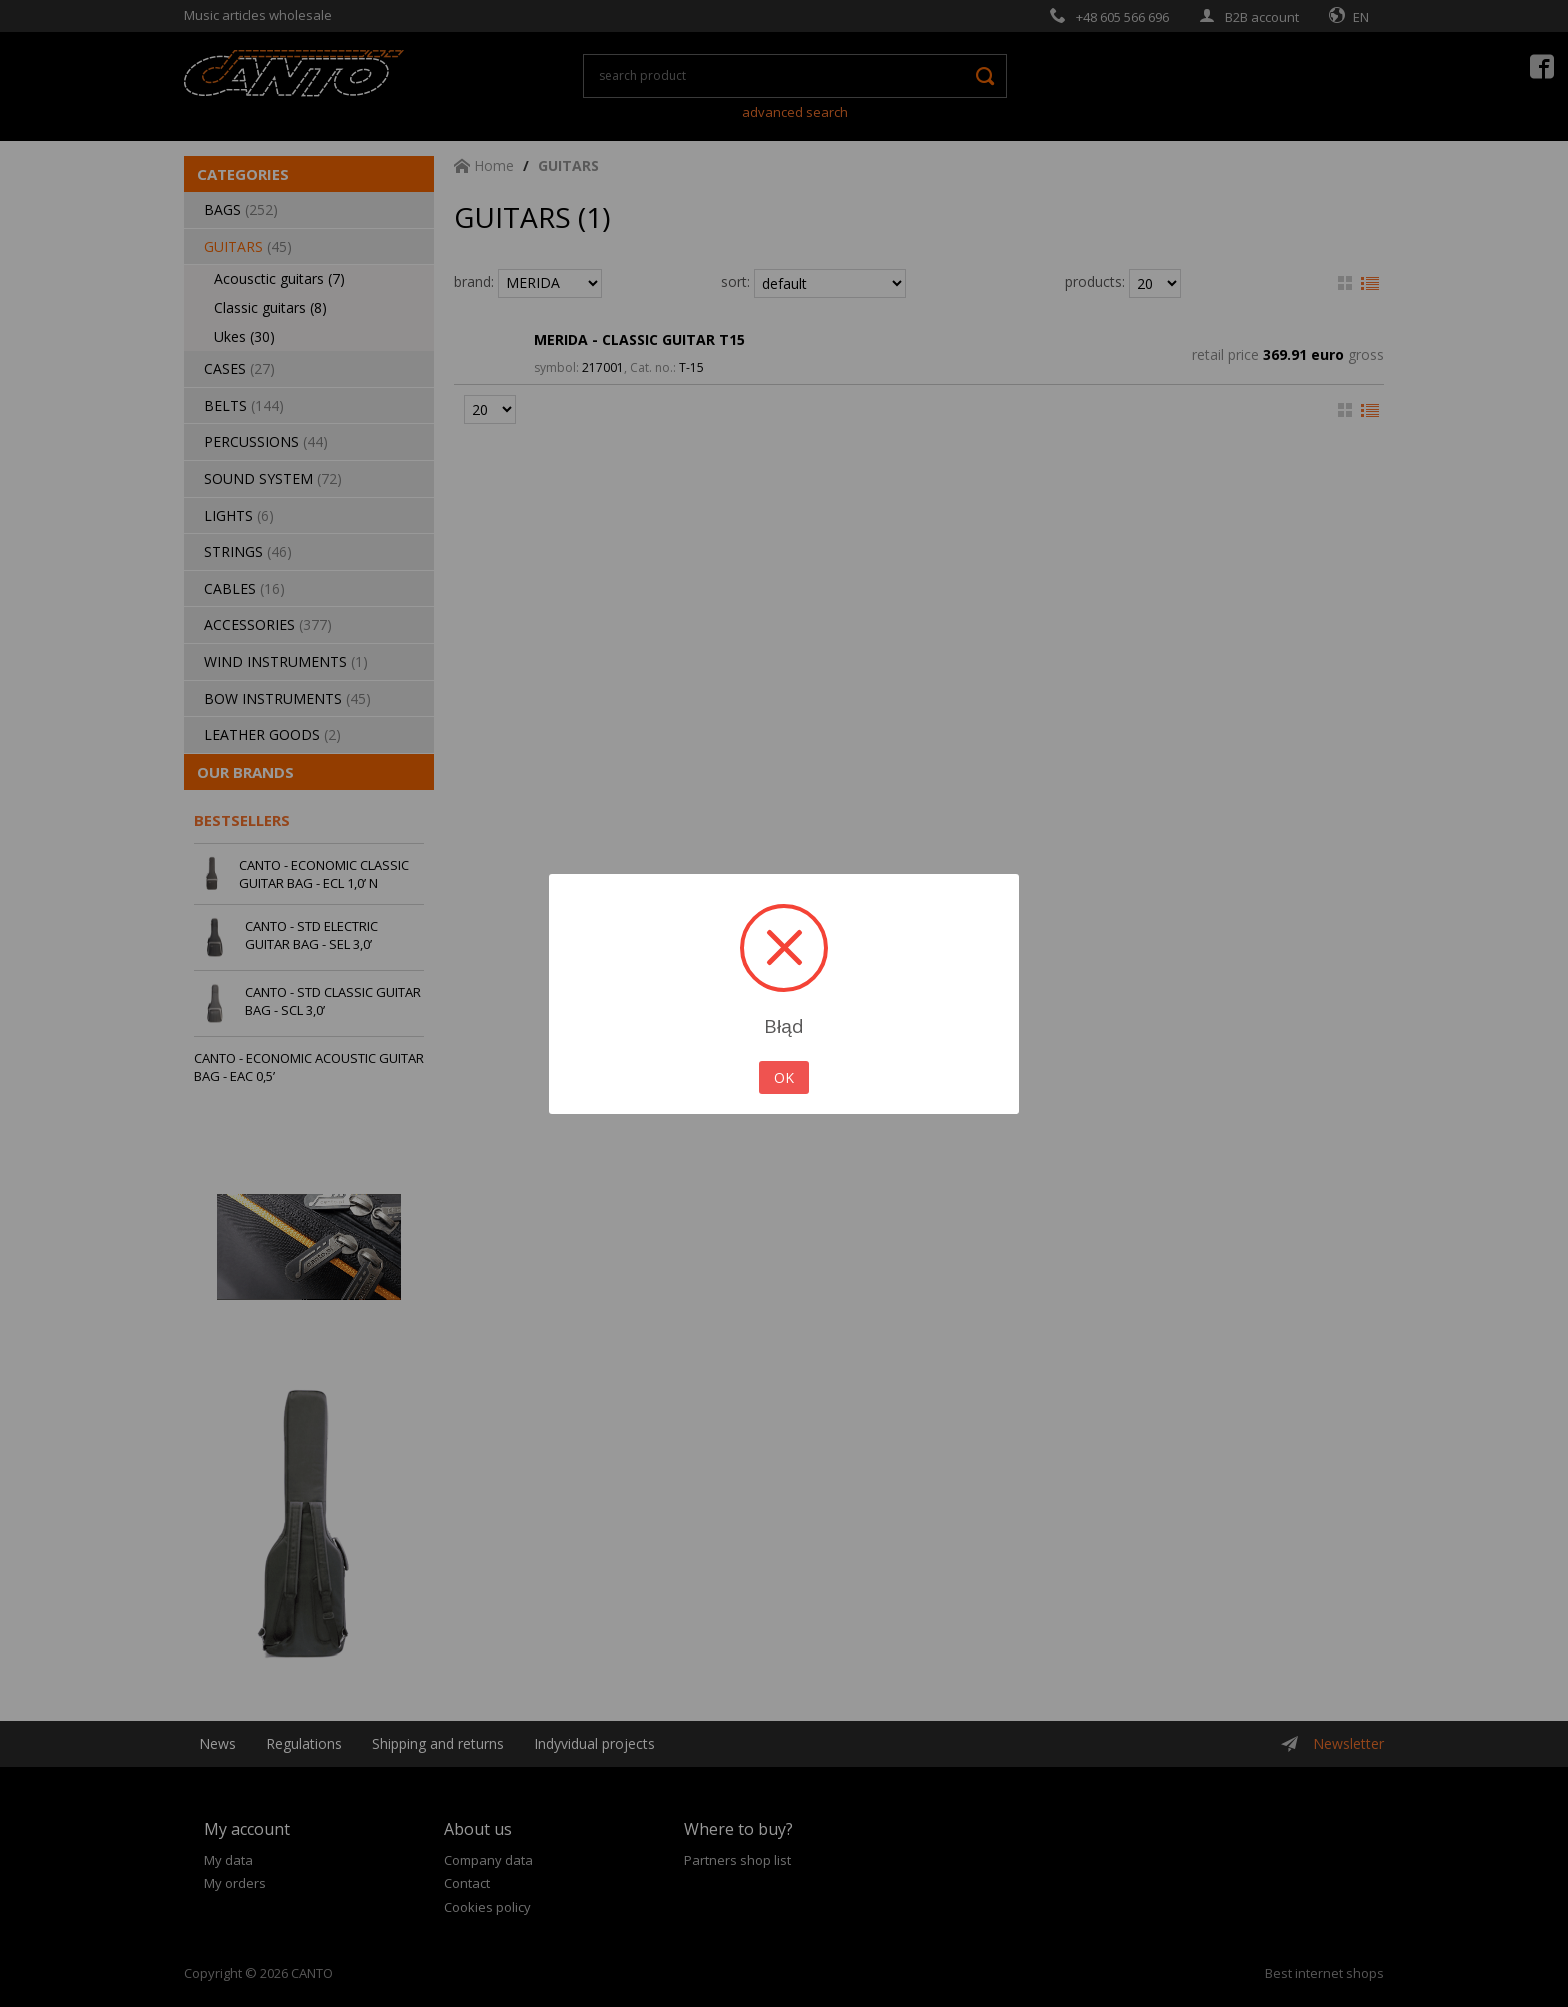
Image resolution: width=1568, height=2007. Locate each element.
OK (784, 1077)
